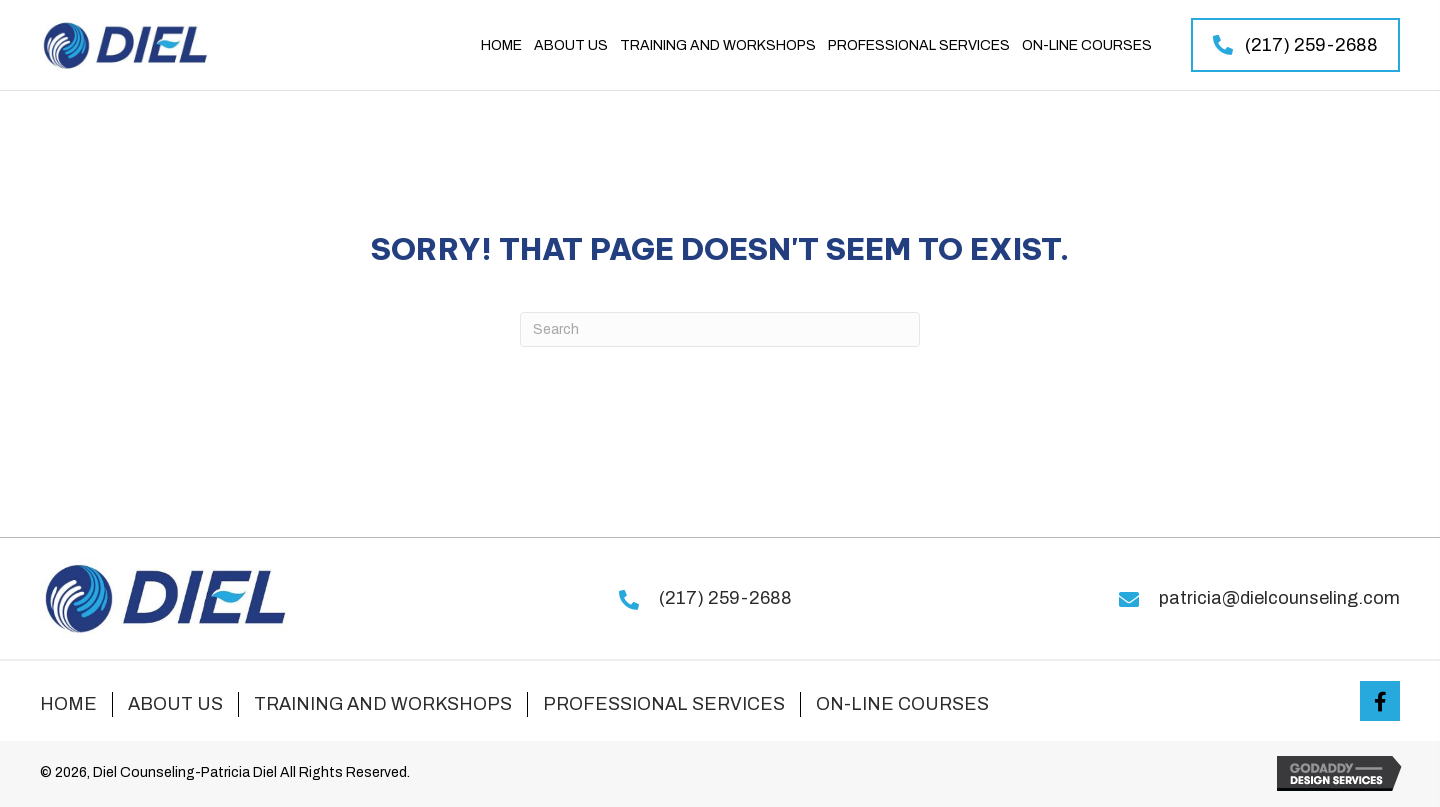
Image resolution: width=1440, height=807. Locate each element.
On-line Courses (902, 704)
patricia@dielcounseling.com (1279, 598)
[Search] (720, 329)
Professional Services (664, 704)
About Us (175, 704)
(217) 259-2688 (725, 598)
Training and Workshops (383, 704)
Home (68, 704)
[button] (1295, 45)
